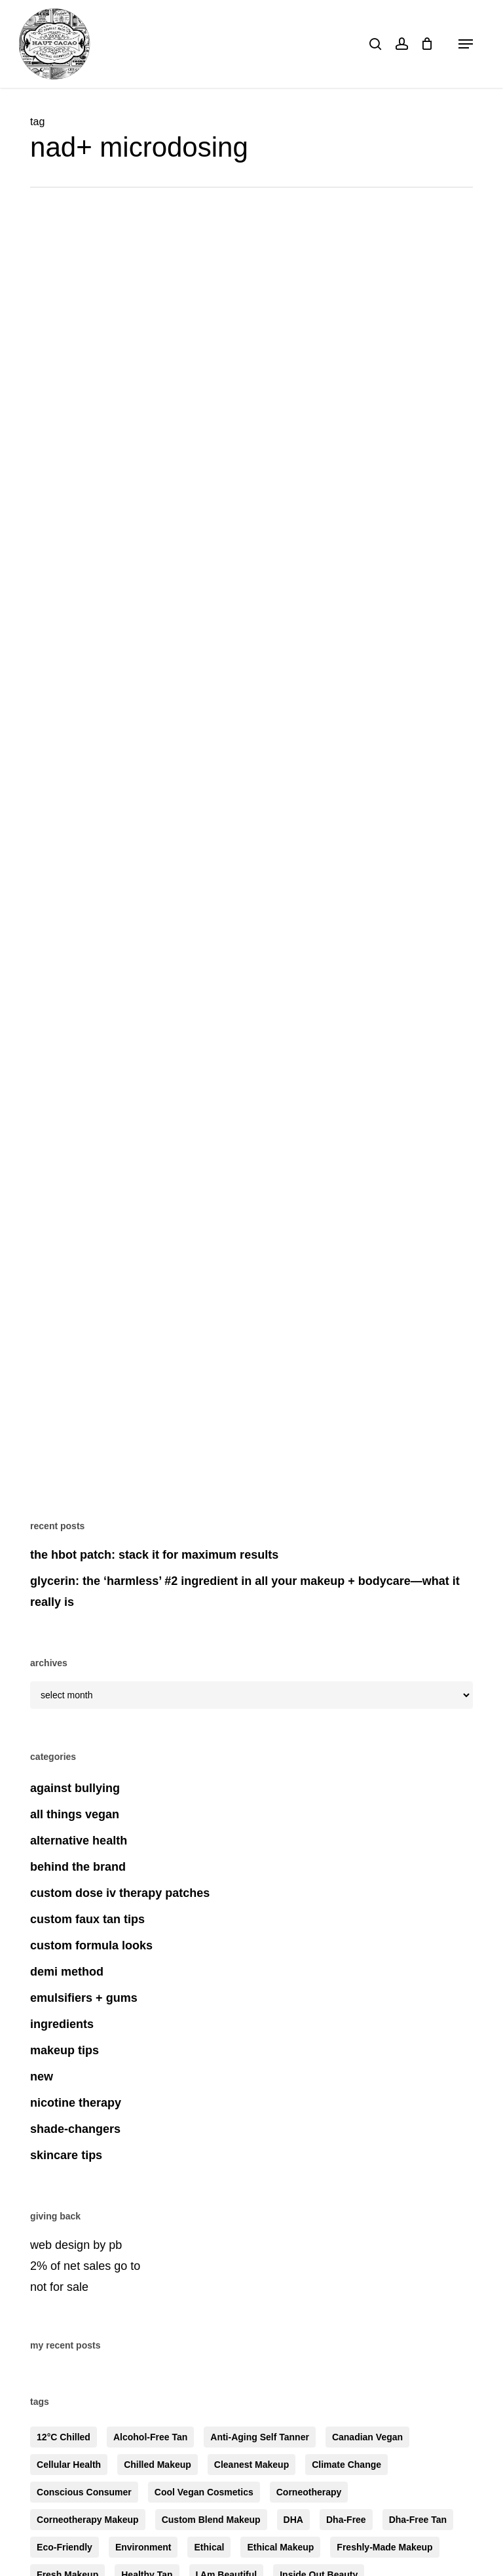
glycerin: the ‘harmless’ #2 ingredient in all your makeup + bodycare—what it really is (245, 1591)
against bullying (75, 1788)
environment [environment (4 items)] (143, 2547)
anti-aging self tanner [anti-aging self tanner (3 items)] (259, 2437)
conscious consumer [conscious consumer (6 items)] (84, 2492)
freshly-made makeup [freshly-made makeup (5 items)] (384, 2547)
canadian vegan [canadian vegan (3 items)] (367, 2437)
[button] (466, 43)
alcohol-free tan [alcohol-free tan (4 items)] (150, 2437)
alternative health (78, 1840)
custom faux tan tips (87, 1919)
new (41, 2076)
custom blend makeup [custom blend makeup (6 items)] (211, 2519)
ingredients (62, 2024)
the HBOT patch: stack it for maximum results (154, 1554)
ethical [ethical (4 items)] (209, 2547)
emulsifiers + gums (84, 1997)
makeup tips (64, 2050)
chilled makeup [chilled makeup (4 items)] (157, 2464)
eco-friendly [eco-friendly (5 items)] (64, 2547)
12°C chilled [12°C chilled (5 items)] (63, 2437)
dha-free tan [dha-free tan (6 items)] (418, 2519)
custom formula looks (91, 1945)
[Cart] (427, 44)
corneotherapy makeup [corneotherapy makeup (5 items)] (88, 2519)
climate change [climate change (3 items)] (346, 2464)
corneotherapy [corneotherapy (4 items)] (309, 2492)
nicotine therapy (75, 2102)
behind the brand (78, 1866)
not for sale (59, 2286)
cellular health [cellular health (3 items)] (69, 2464)
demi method (66, 1971)
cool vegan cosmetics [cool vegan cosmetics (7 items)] (204, 2492)
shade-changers (75, 2129)
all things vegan (74, 1814)
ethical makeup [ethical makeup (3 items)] (280, 2547)
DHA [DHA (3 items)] (293, 2519)
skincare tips (66, 2155)
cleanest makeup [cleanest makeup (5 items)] (251, 2464)
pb (115, 2245)
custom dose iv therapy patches (120, 1893)
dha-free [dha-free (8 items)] (346, 2519)
